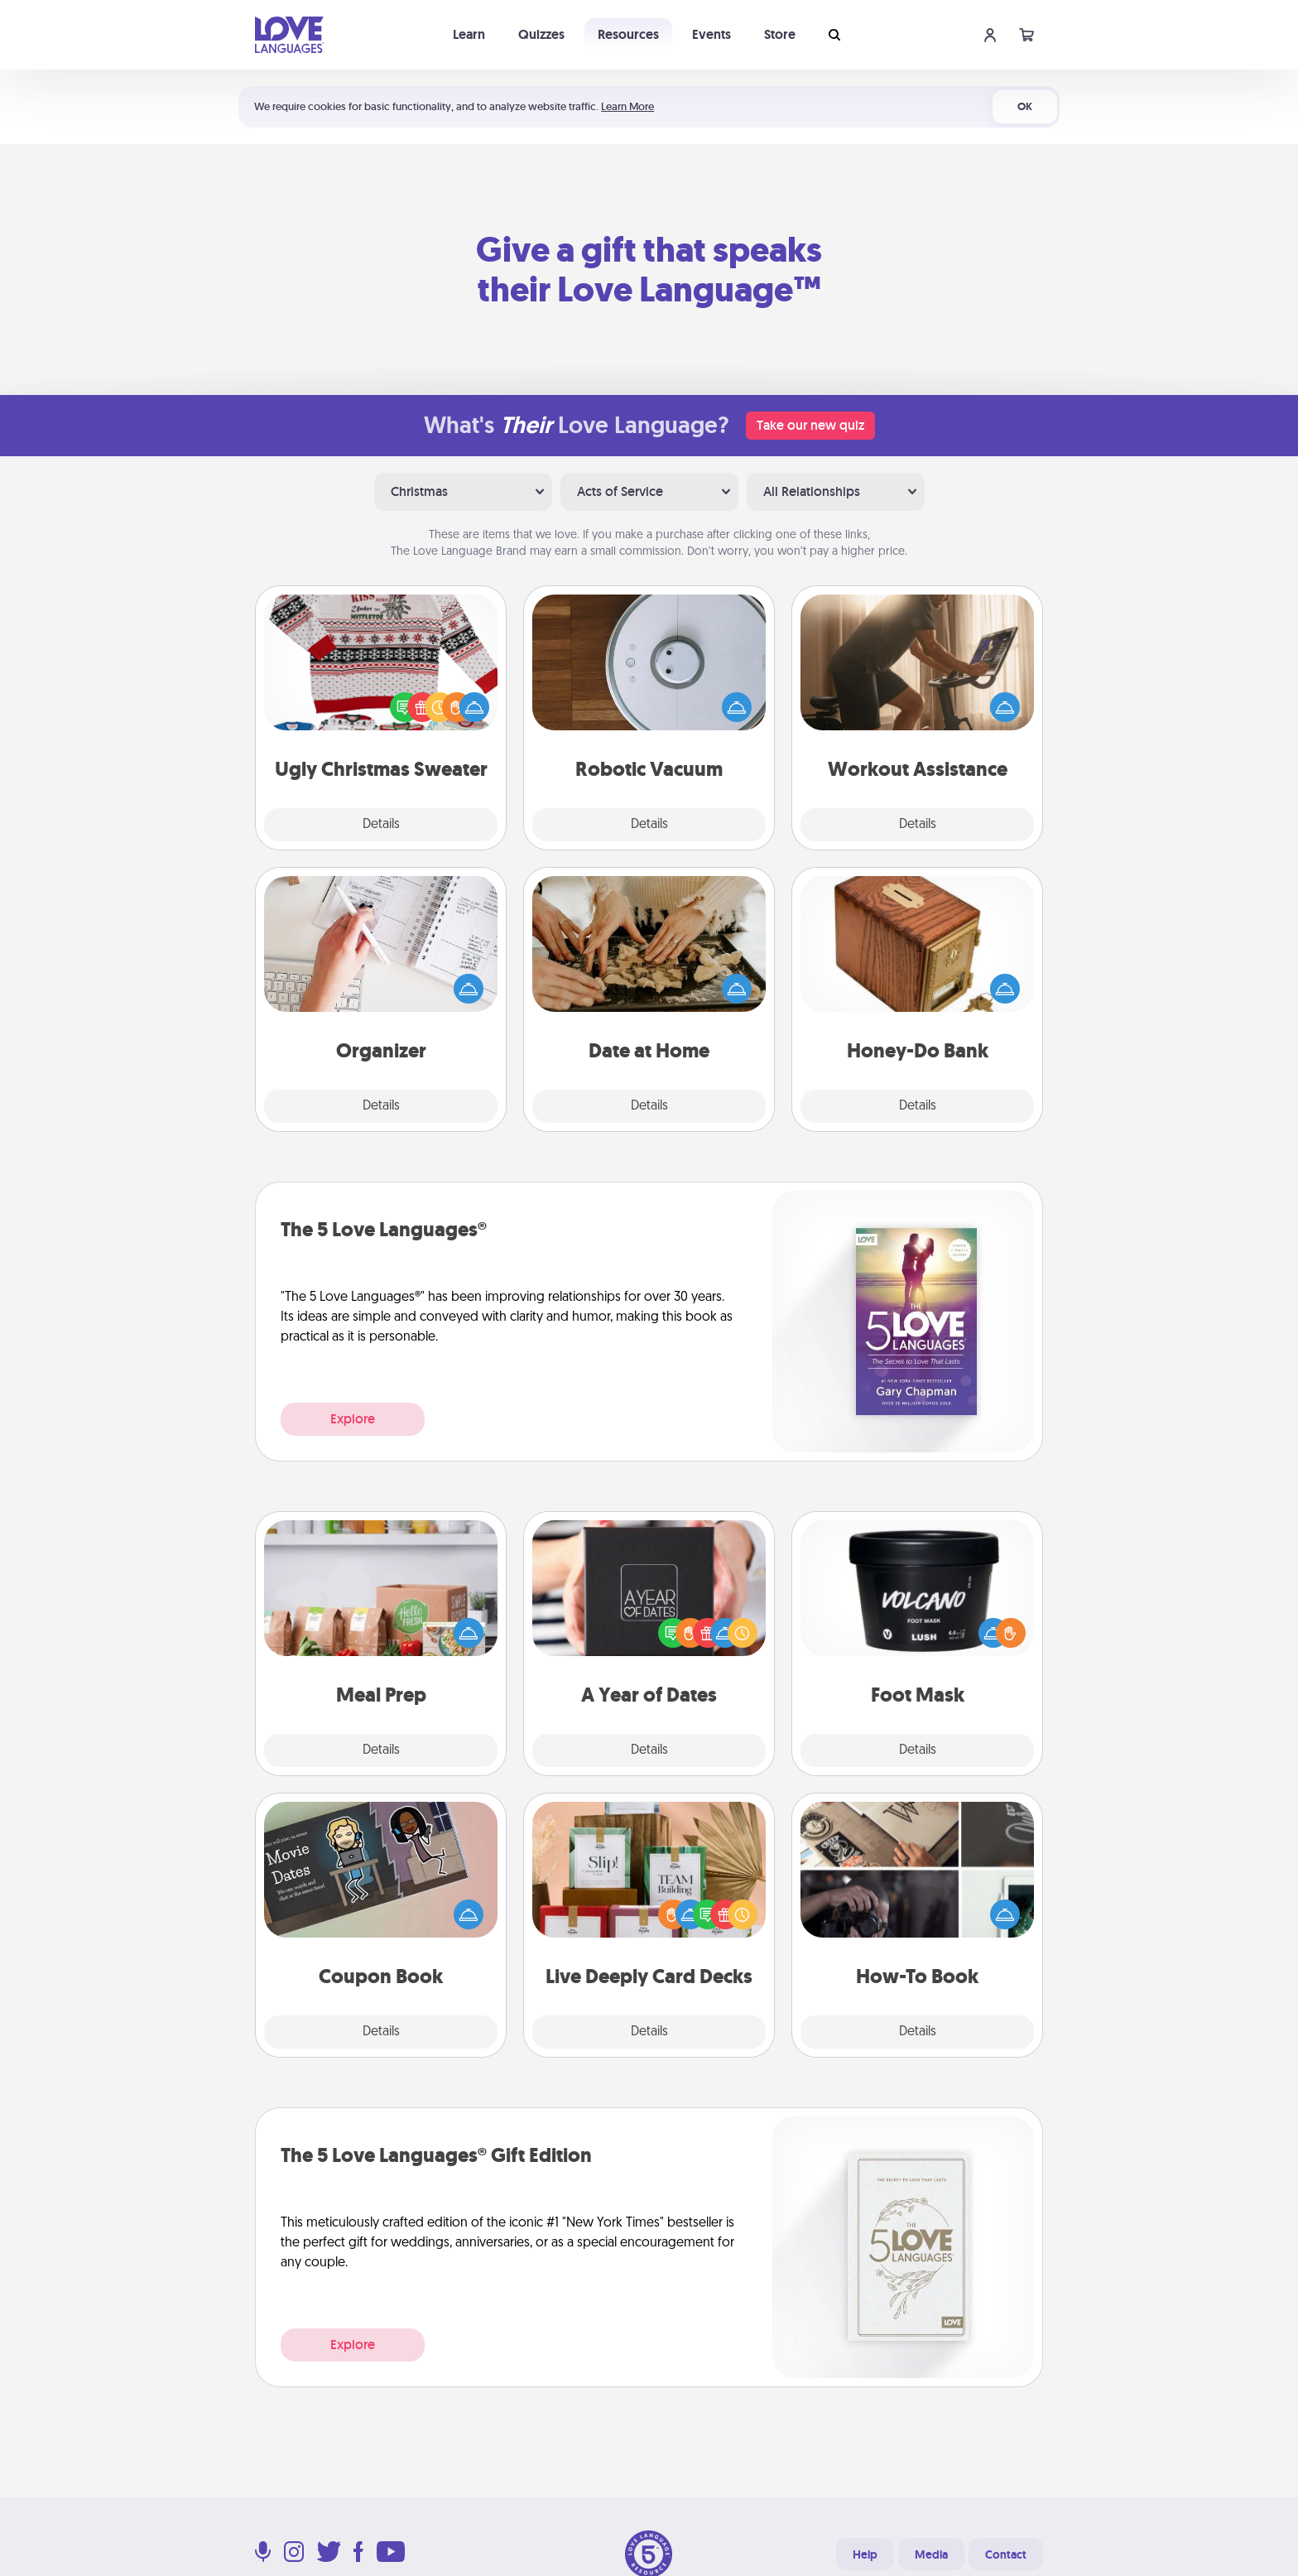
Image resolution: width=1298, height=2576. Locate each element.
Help (865, 2554)
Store (780, 34)
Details (381, 824)
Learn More (627, 106)
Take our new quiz (810, 425)
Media (931, 2554)
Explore (352, 1419)
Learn (469, 34)
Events (711, 34)
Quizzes (541, 34)
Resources (628, 34)
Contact (1005, 2554)
